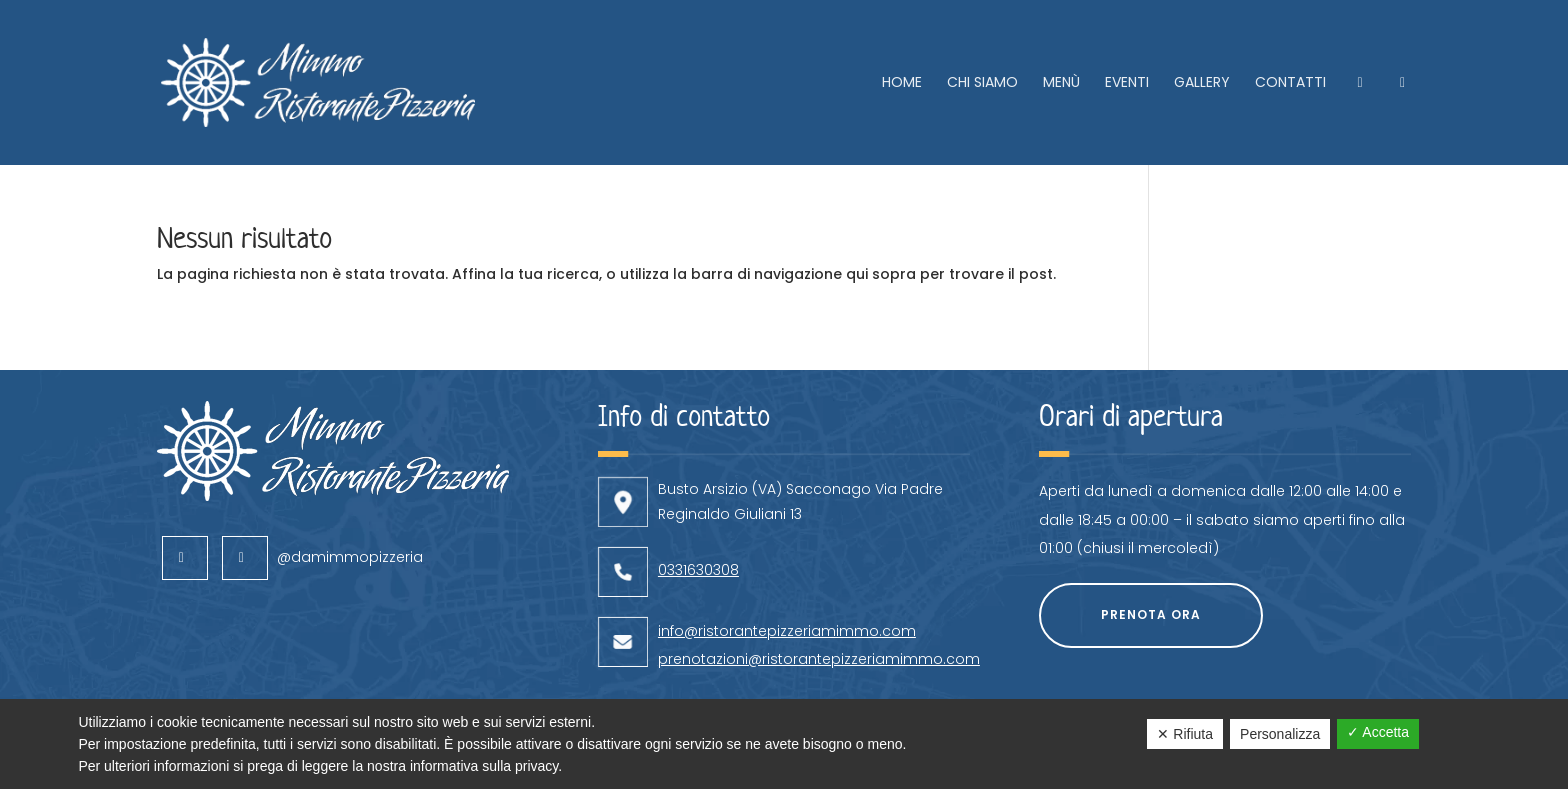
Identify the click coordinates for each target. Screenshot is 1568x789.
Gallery (1202, 83)
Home (902, 83)
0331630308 (698, 514)
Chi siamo (982, 83)
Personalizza (1280, 734)
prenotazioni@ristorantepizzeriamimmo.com (819, 603)
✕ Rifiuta (1185, 734)
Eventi (1127, 83)
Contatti (1290, 83)
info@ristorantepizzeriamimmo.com (787, 575)
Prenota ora (1151, 558)
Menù (1061, 83)
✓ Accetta (1378, 732)
